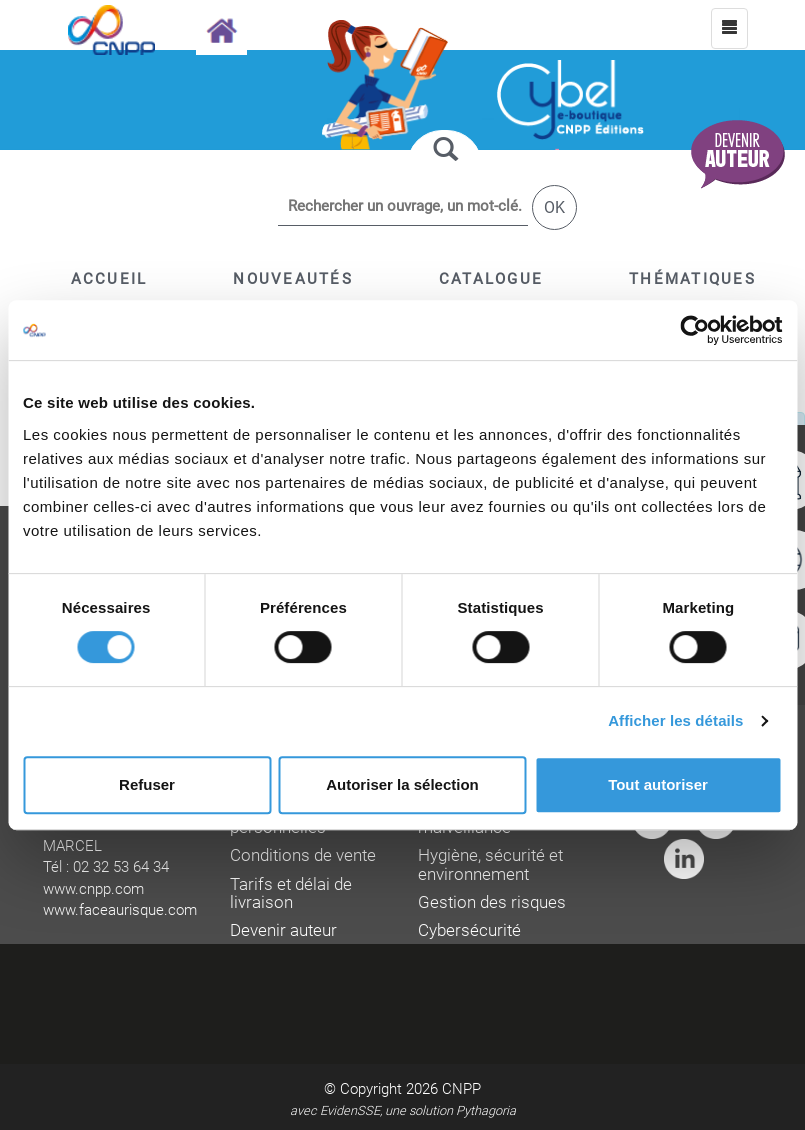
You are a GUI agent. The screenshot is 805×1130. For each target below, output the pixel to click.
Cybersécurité (469, 930)
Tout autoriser (658, 784)
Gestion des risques (492, 902)
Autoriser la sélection (402, 784)
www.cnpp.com (93, 889)
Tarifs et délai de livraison (291, 893)
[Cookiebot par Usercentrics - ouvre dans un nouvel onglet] (694, 330)
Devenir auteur (283, 930)
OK (554, 207)
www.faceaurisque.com (120, 910)
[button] (491, 279)
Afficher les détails (675, 720)
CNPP (461, 1089)
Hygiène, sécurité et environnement (490, 864)
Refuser (147, 784)
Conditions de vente (303, 855)
